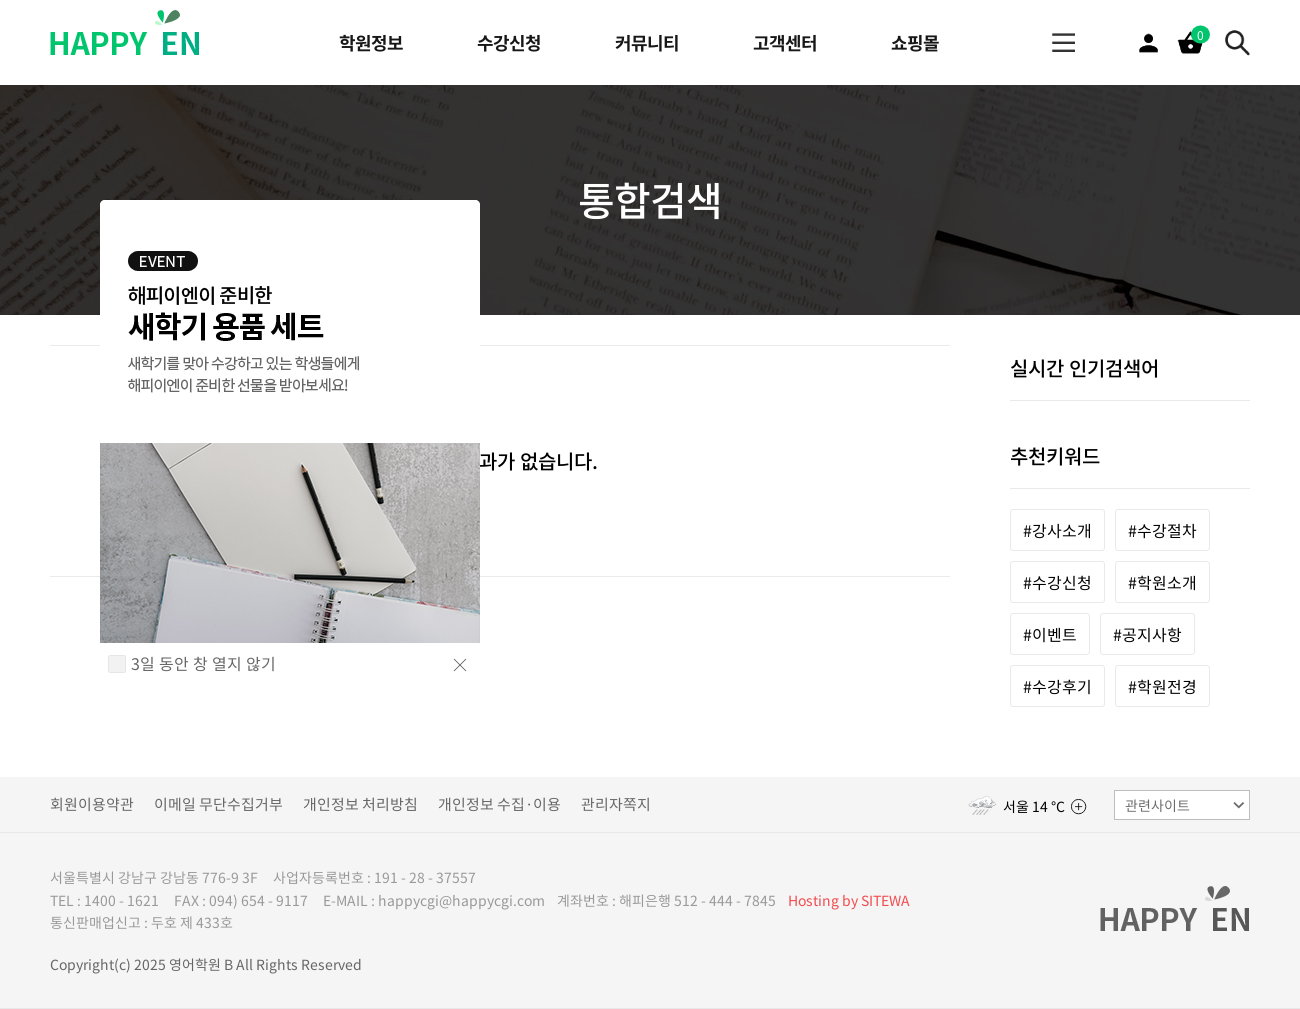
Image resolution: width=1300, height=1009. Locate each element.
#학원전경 (1162, 686)
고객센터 (785, 42)
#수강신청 (1057, 582)
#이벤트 (1050, 634)
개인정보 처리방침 (360, 804)
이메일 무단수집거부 (218, 804)
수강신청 (509, 42)
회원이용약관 (92, 804)
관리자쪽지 (616, 804)
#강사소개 (1057, 530)
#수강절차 (1162, 530)
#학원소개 (1162, 582)
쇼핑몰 (915, 42)
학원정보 (371, 42)
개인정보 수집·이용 (499, 804)
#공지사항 (1147, 634)
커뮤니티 (647, 42)
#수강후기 (1057, 686)
